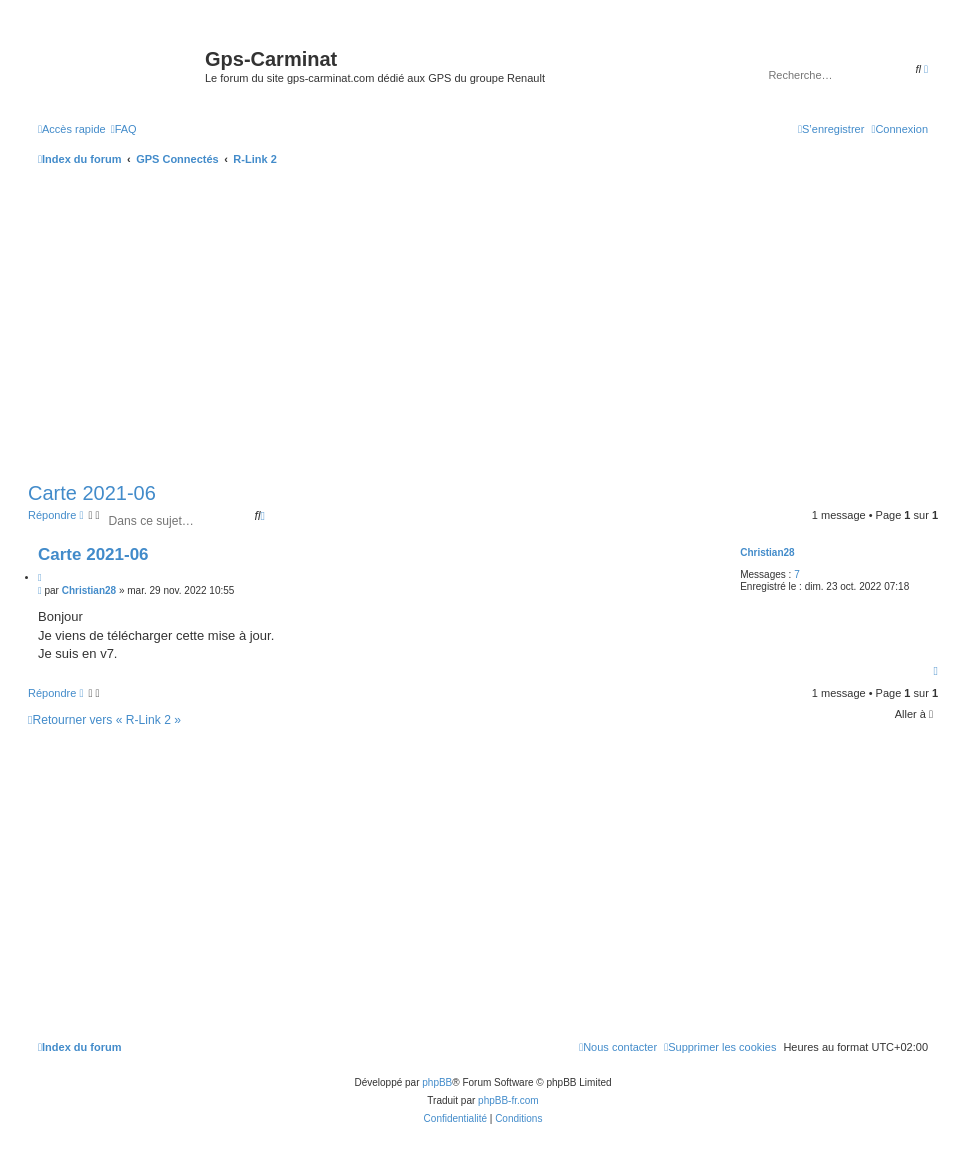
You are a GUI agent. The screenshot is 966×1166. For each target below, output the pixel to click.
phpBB (437, 1082)
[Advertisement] (483, 326)
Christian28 (767, 552)
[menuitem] (124, 129)
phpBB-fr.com (508, 1100)
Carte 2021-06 (92, 493)
